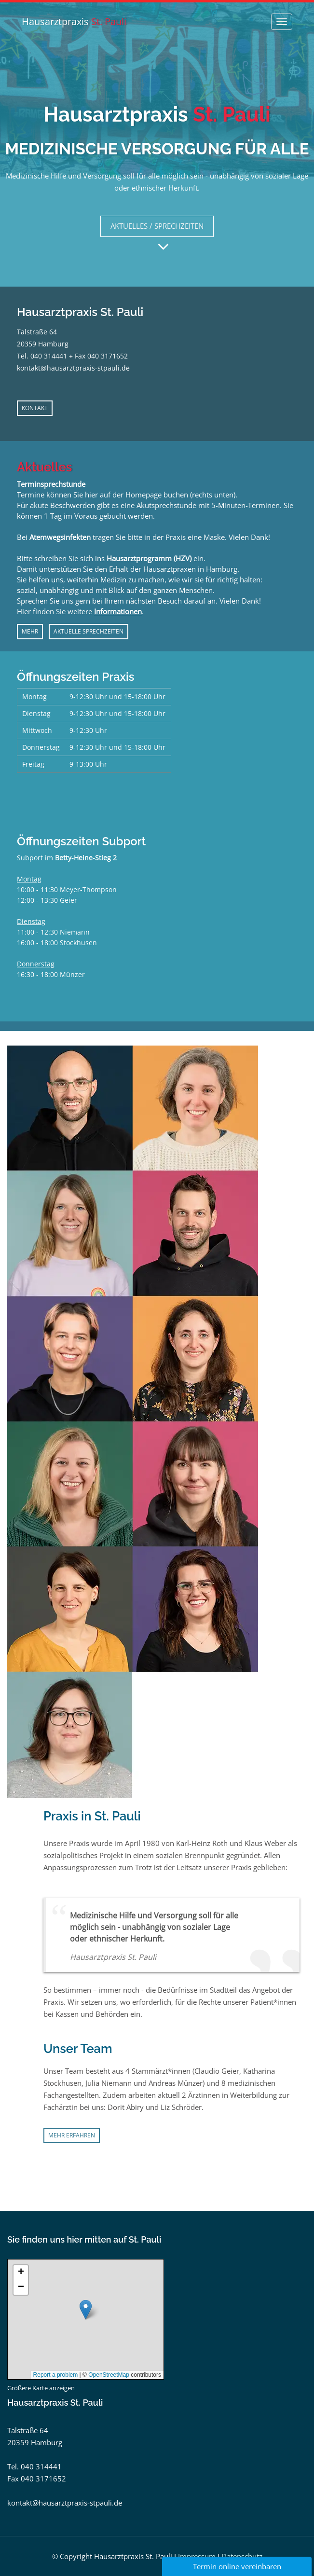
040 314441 (48, 355)
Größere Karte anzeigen (41, 2387)
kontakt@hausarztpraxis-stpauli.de (73, 367)
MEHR (30, 631)
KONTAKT (35, 408)
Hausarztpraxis (74, 21)
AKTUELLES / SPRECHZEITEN (157, 226)
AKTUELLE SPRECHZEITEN (88, 631)
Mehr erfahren (71, 2135)
